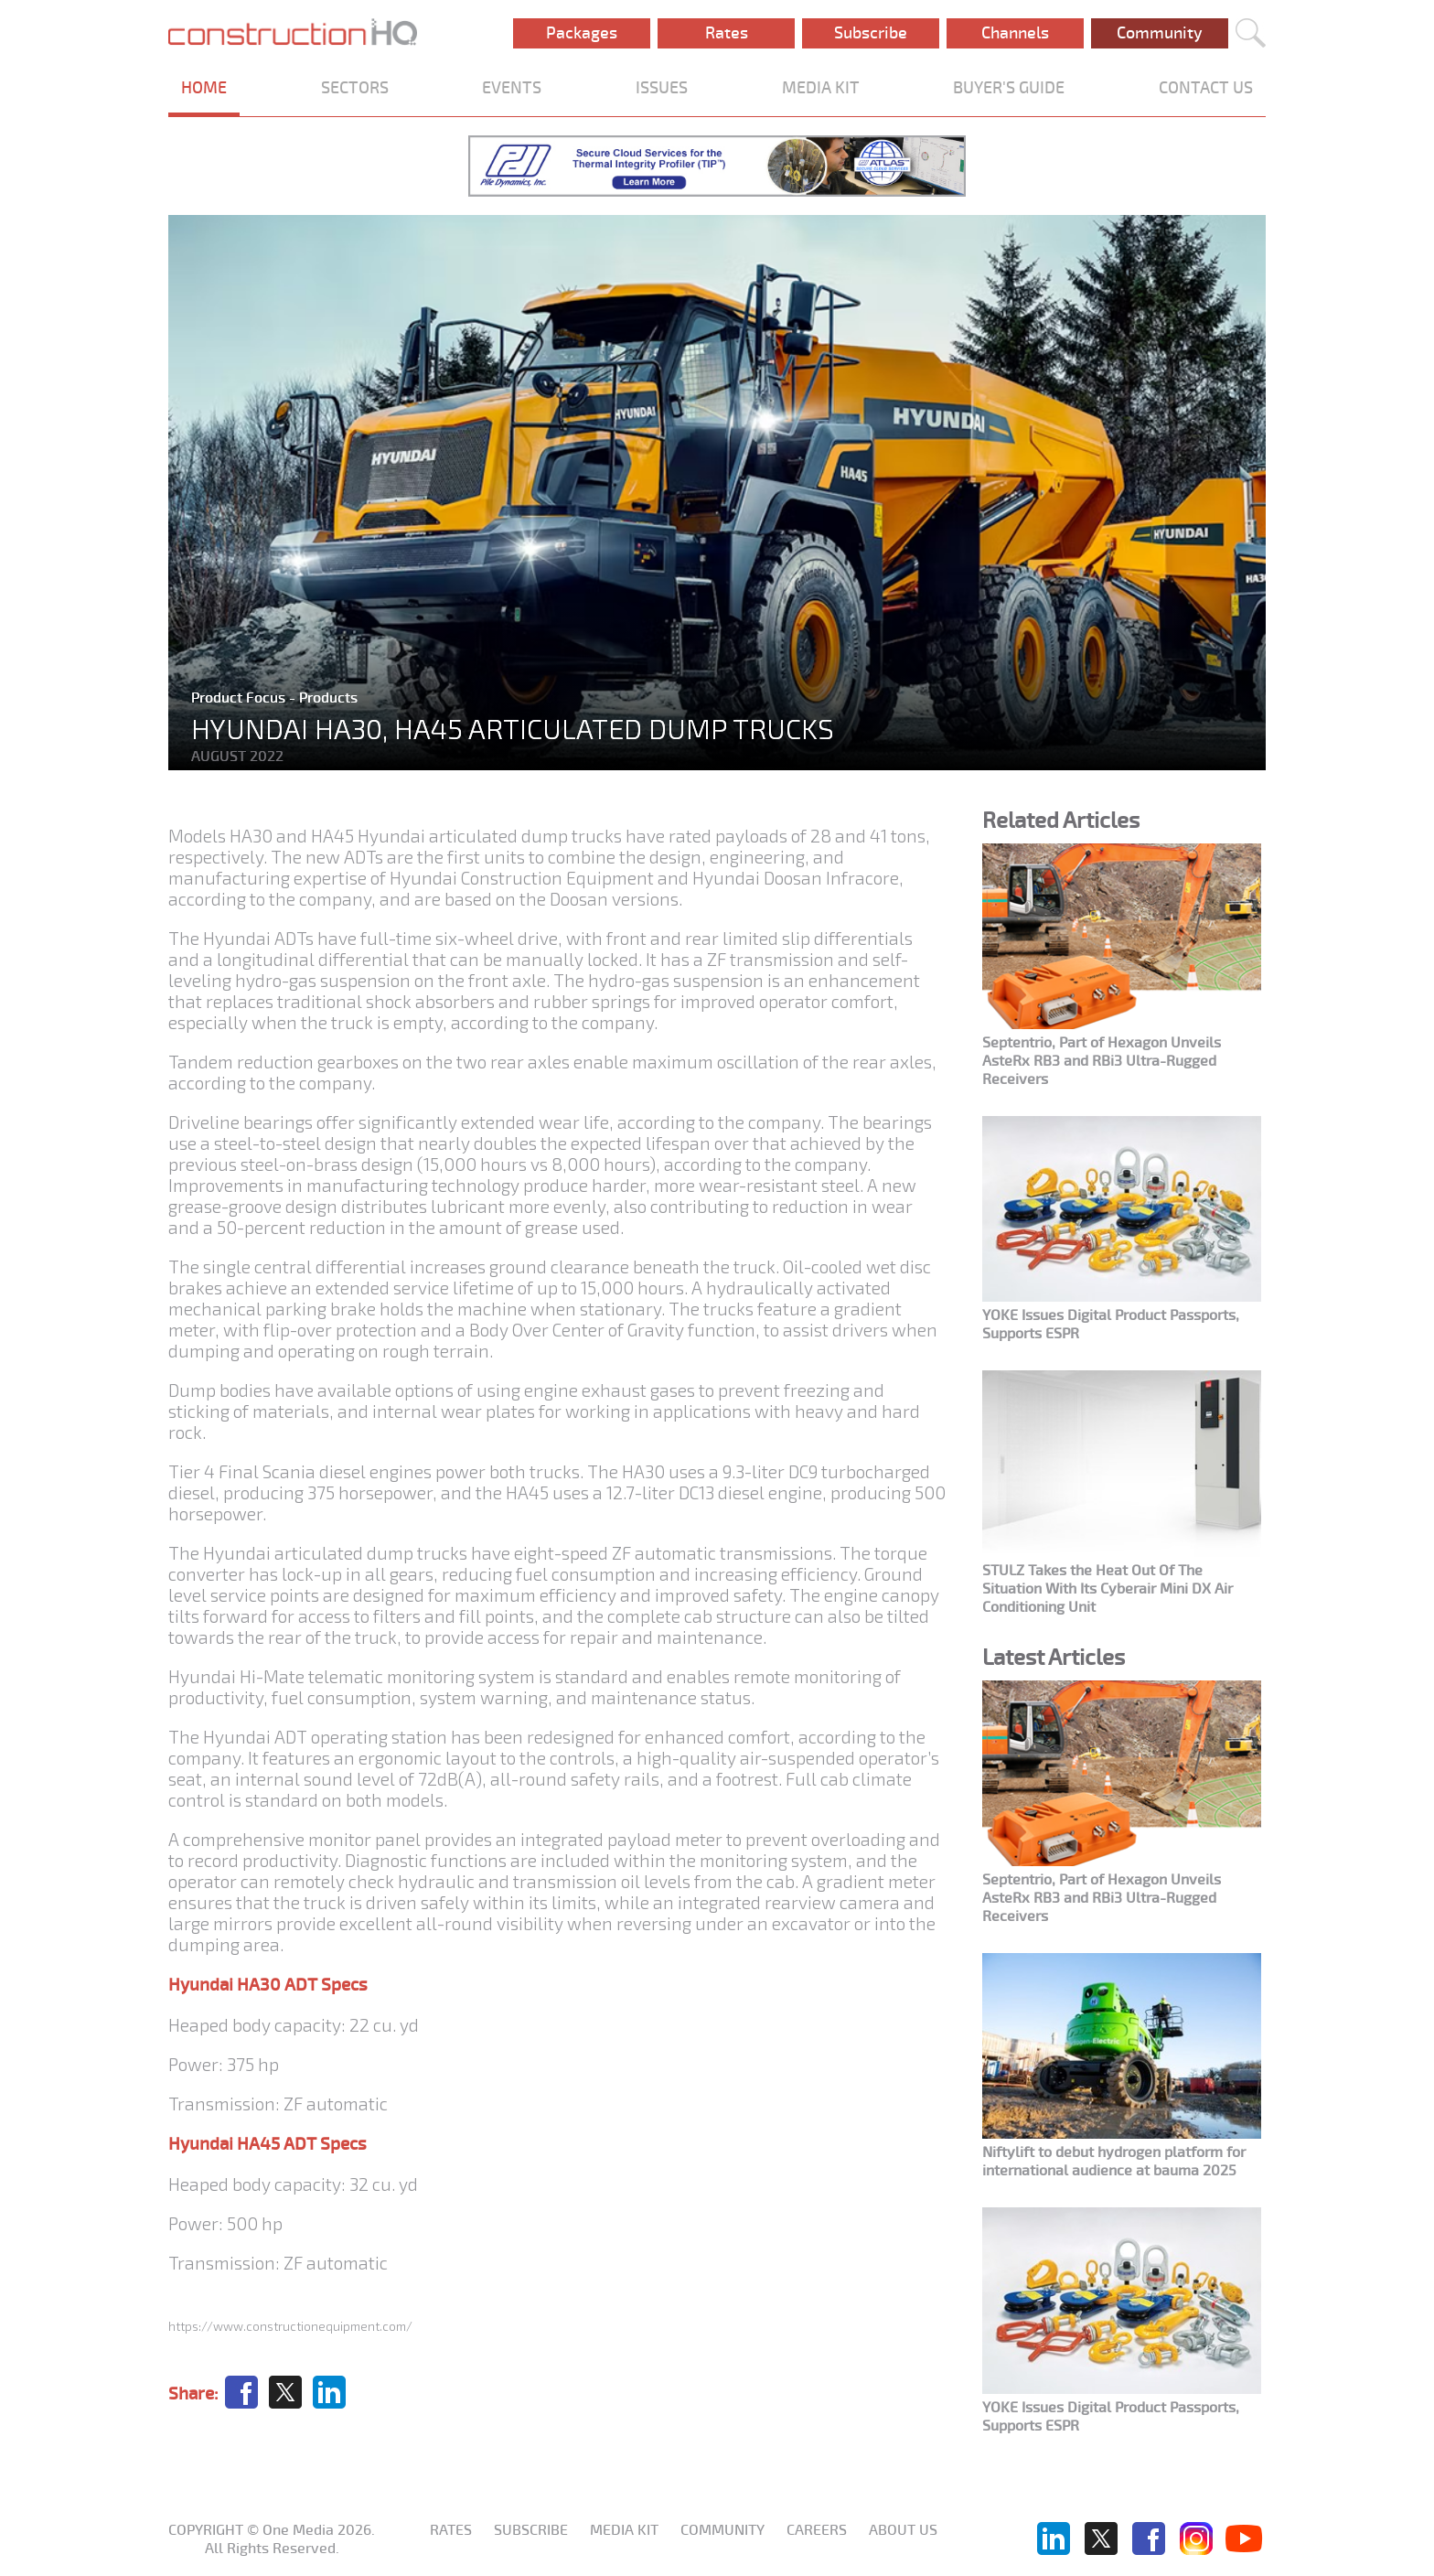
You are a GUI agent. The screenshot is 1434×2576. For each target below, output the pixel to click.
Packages (581, 33)
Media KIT (624, 2530)
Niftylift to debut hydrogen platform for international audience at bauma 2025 (1114, 2161)
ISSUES (662, 88)
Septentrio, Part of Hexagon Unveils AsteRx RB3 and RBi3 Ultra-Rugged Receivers (1101, 1061)
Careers (817, 2530)
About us (903, 2530)
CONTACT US (1206, 88)
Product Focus (240, 698)
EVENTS (511, 88)
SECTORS (355, 88)
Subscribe (870, 33)
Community (1160, 33)
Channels (1015, 33)
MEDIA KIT (821, 88)
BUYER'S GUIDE (1009, 88)
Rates (726, 33)
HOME (204, 88)
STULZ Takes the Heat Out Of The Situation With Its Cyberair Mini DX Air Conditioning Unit (1107, 1589)
